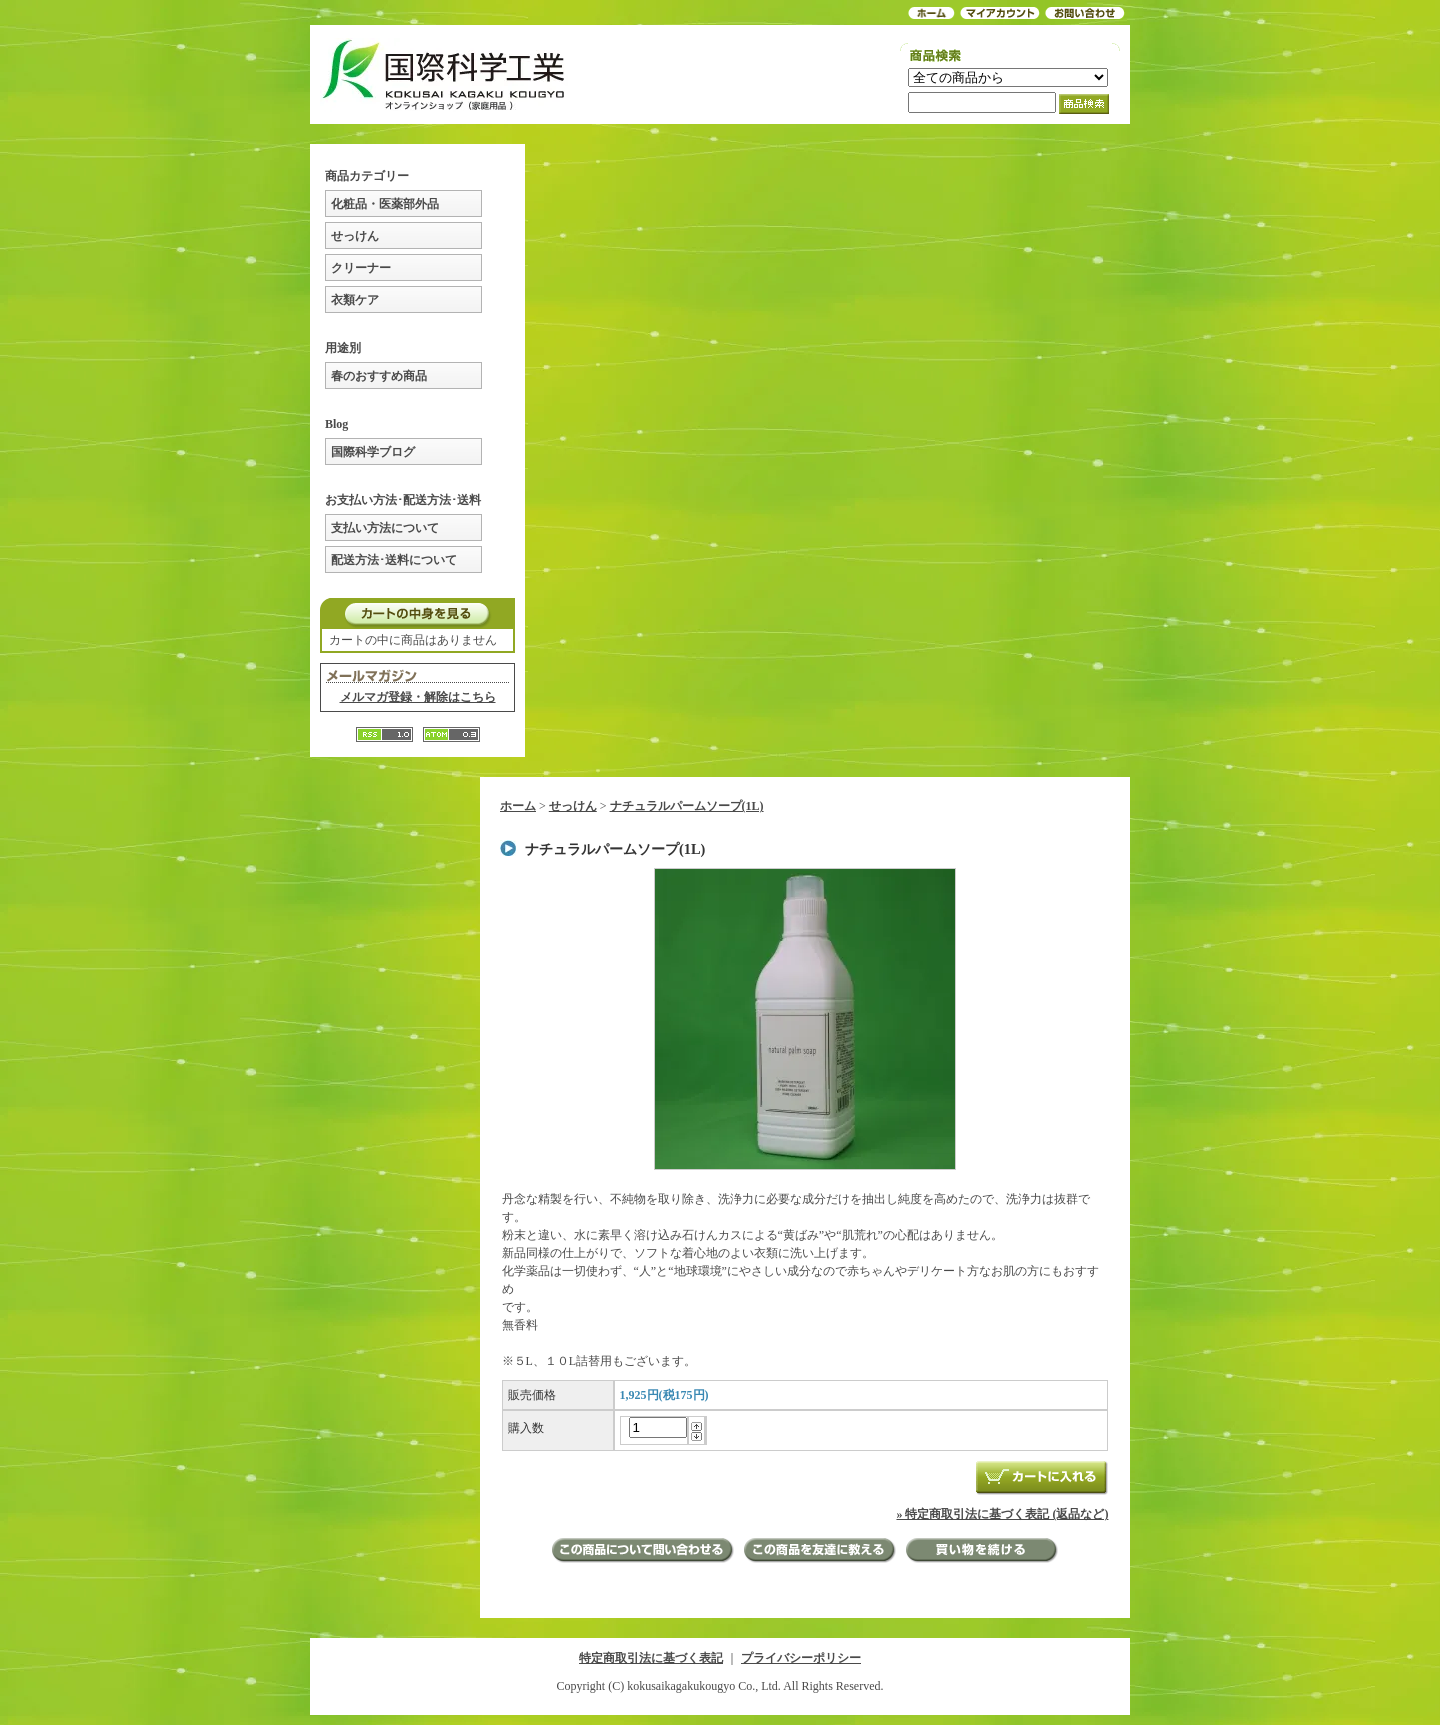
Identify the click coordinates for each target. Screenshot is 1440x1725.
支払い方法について (385, 528)
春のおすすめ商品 (379, 376)
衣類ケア (355, 300)
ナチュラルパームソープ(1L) (687, 806)
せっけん (355, 236)
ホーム (518, 806)
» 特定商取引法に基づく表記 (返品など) (1002, 1514)
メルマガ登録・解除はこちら (418, 697)
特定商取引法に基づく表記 (651, 1658)
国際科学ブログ (373, 452)
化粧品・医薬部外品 (385, 204)
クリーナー (361, 268)
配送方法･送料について (394, 560)
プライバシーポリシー (801, 1658)
